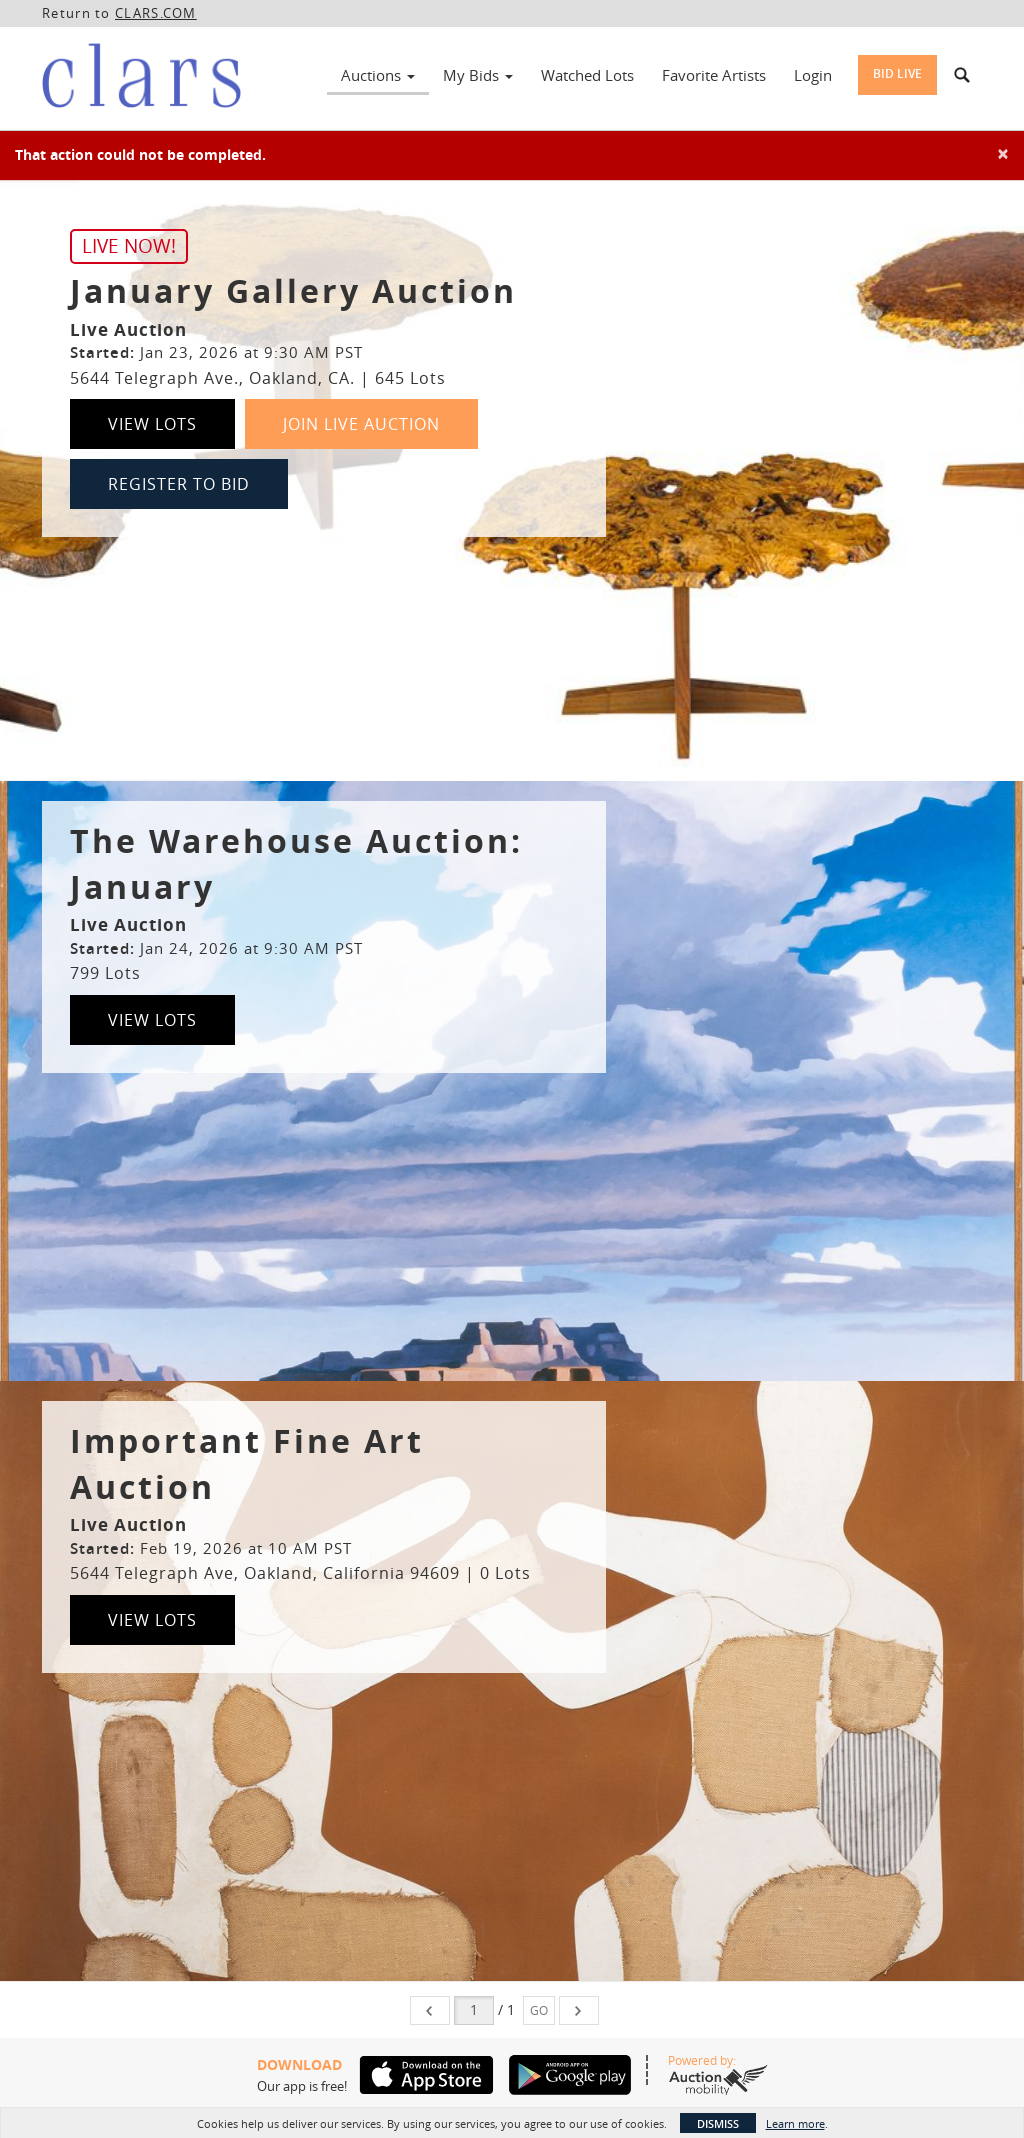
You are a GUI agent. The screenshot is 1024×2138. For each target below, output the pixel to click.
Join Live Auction (361, 424)
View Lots (152, 424)
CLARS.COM (156, 13)
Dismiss (718, 2123)
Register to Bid (179, 484)
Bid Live (897, 73)
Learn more (795, 2123)
